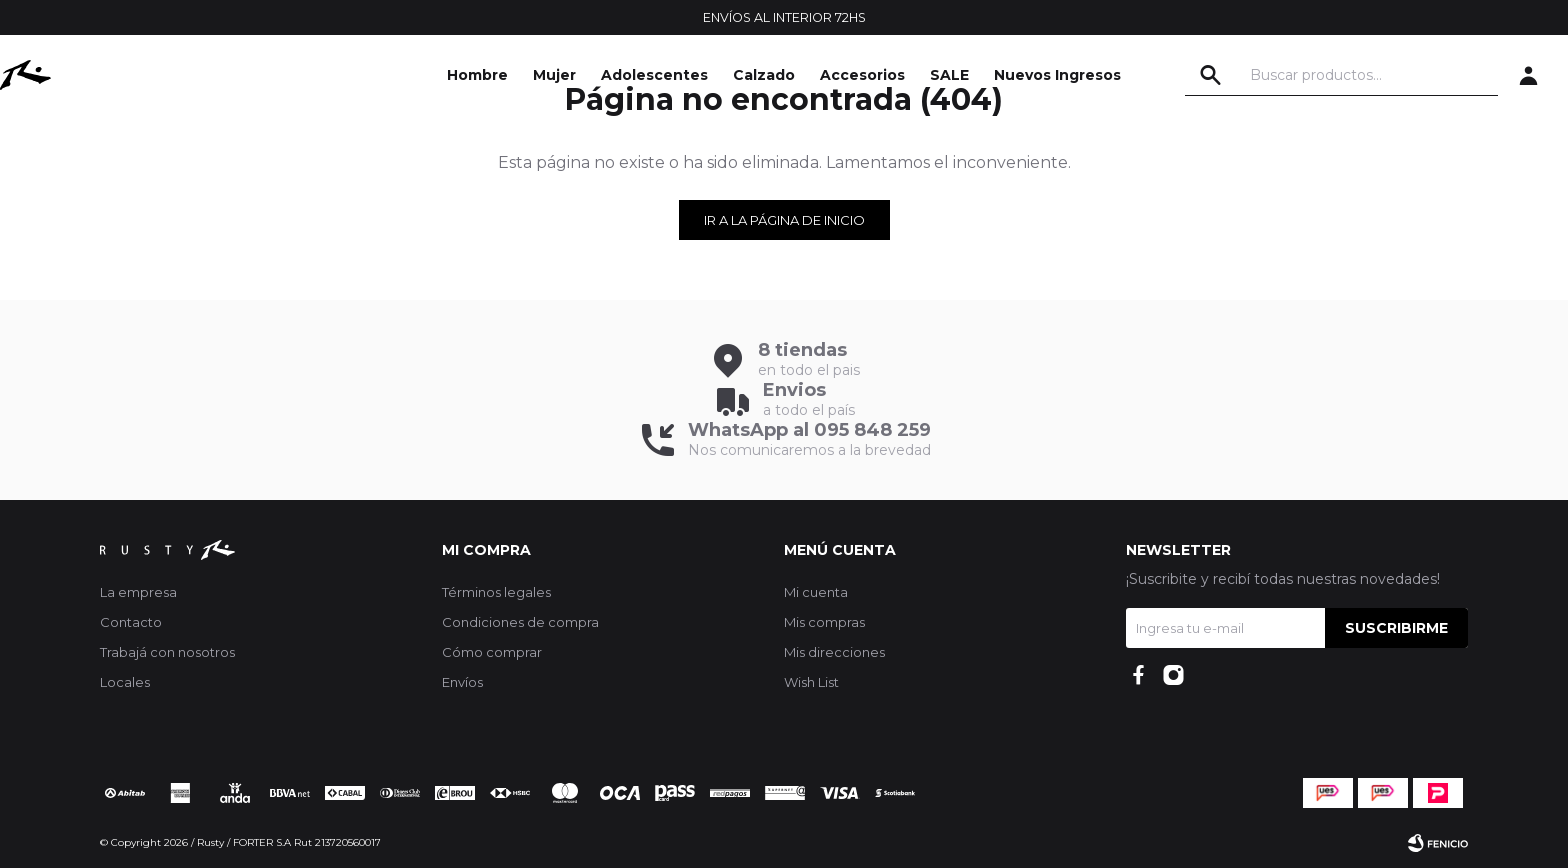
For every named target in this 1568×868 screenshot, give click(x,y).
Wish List (811, 682)
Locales (125, 682)
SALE (949, 75)
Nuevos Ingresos (1057, 75)
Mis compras (824, 622)
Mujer (554, 75)
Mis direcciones (834, 652)
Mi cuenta (816, 592)
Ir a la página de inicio (784, 220)
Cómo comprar (492, 652)
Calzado (764, 75)
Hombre (477, 75)
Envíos (462, 682)
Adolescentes (654, 75)
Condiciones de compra (520, 622)
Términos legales (496, 592)
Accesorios (862, 75)
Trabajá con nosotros (167, 652)
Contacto (131, 622)
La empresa (138, 592)
